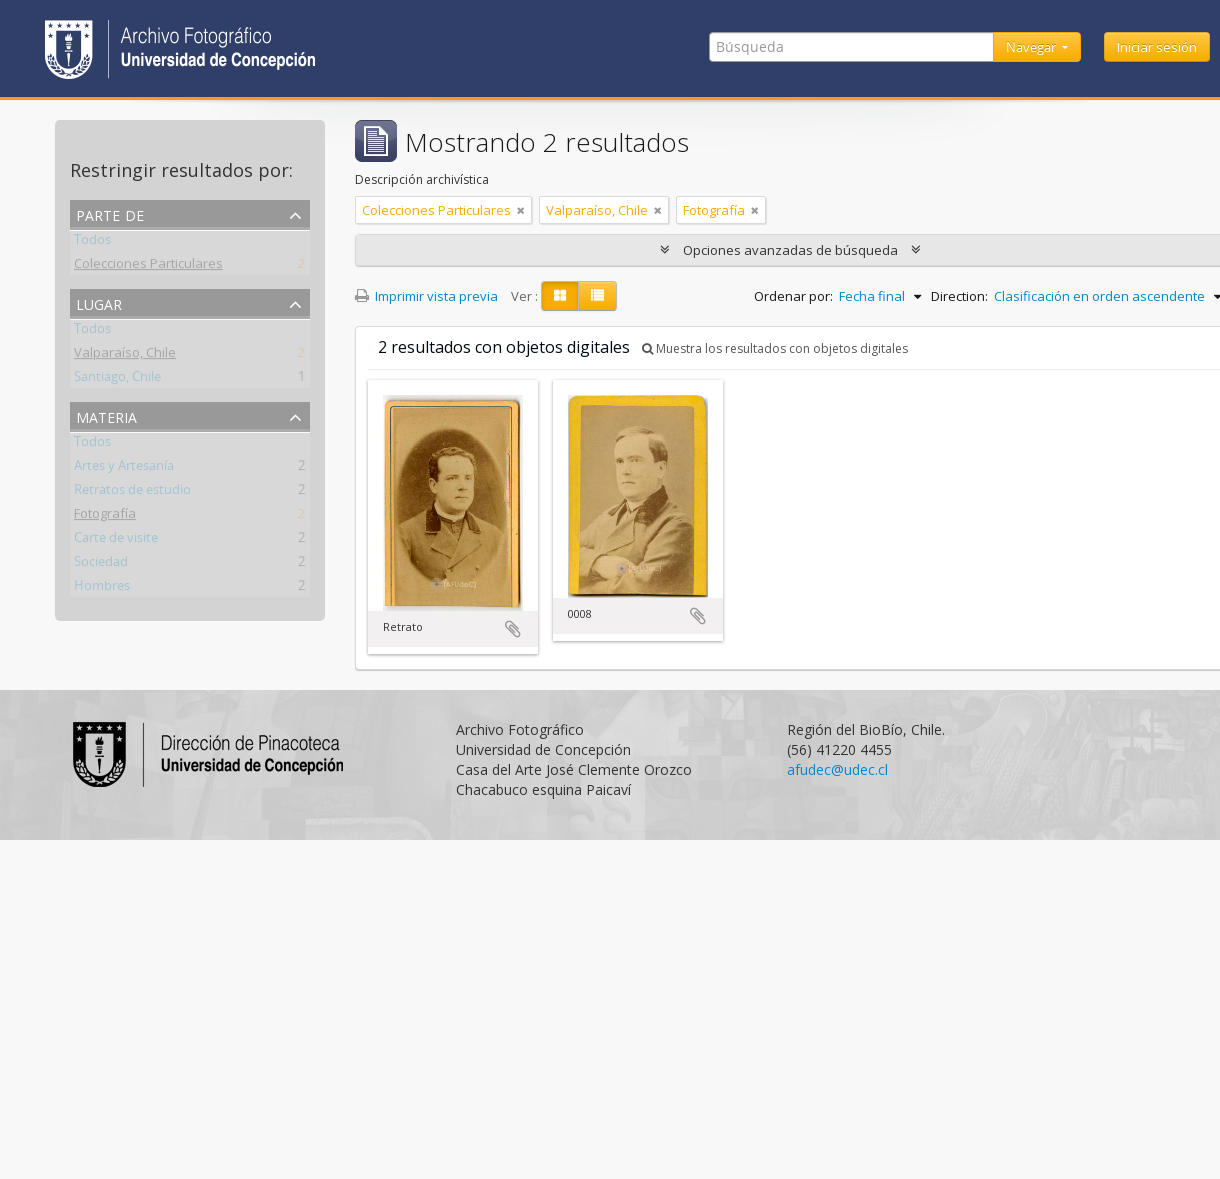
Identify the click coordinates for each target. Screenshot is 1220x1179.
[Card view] (560, 296)
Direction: (959, 296)
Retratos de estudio (132, 493)
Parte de (110, 213)
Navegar (1032, 47)
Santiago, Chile (117, 380)
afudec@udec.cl (837, 769)
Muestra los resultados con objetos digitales (775, 348)
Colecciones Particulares (148, 267)
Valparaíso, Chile (125, 356)
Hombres (102, 589)
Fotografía (105, 517)
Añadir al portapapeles (513, 629)
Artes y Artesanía (124, 469)
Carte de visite (116, 541)
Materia (106, 415)
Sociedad (101, 565)
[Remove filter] (521, 210)
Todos (92, 243)
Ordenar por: (793, 296)
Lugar (99, 302)
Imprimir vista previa (426, 296)
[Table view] (597, 296)
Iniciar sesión (1157, 47)
